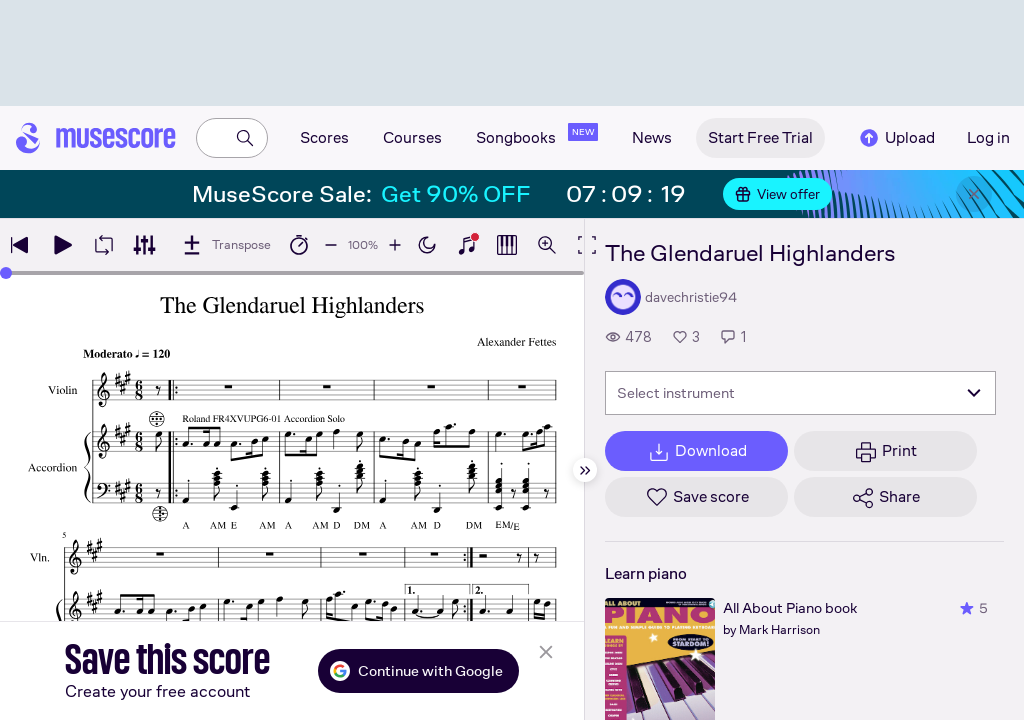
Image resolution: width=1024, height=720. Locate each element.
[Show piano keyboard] (467, 245)
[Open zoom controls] (547, 245)
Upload (896, 138)
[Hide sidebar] (585, 470)
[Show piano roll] (507, 245)
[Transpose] (225, 245)
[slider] (6, 273)
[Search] (245, 138)
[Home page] (96, 138)
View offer (777, 194)
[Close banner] (974, 194)
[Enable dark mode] (427, 245)
